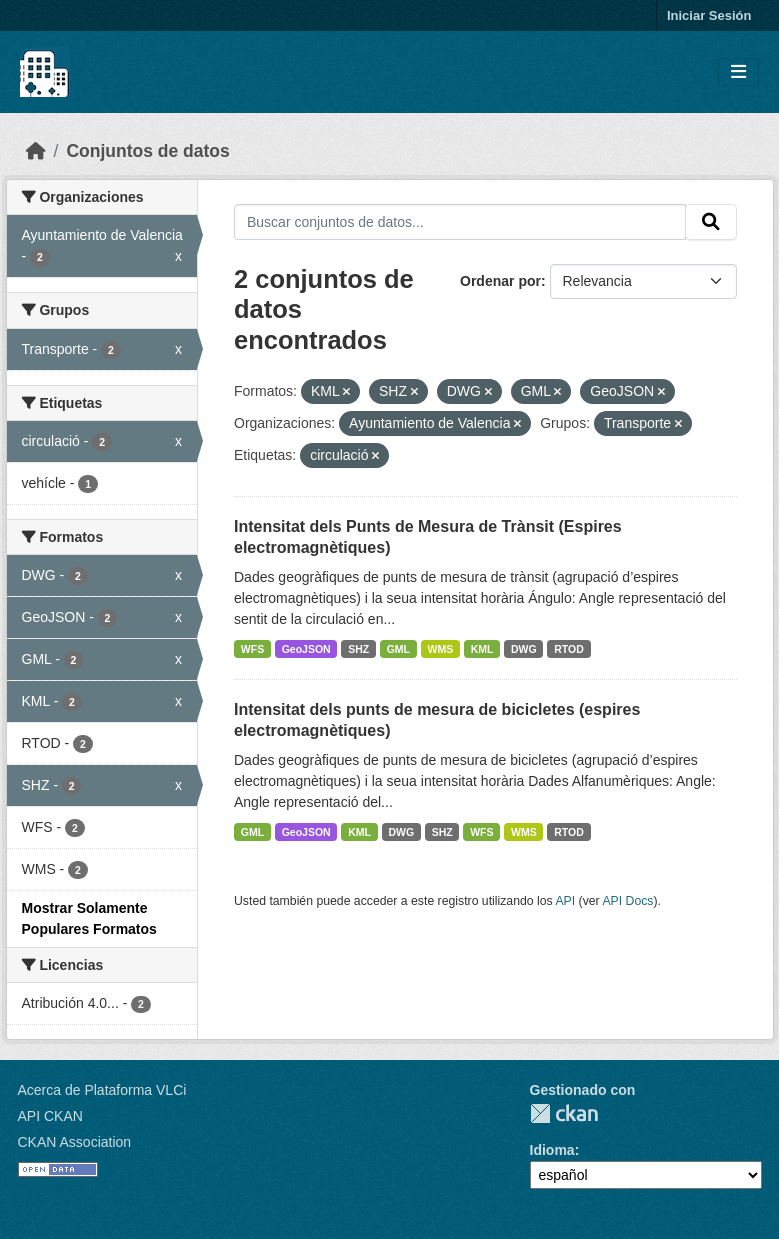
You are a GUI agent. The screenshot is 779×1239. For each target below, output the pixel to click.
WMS (441, 649)
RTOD (569, 649)
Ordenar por (500, 281)
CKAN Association (75, 1142)
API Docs (627, 901)
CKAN (564, 1113)
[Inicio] (36, 151)
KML (482, 649)
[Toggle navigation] (738, 72)
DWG (524, 649)
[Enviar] (711, 222)
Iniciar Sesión (709, 15)
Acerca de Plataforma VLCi (102, 1090)
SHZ (358, 649)
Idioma (552, 1150)
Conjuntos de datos (147, 151)
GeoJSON (306, 649)
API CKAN (50, 1116)
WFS (252, 649)
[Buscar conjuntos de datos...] (460, 222)
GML (398, 649)
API (565, 901)
